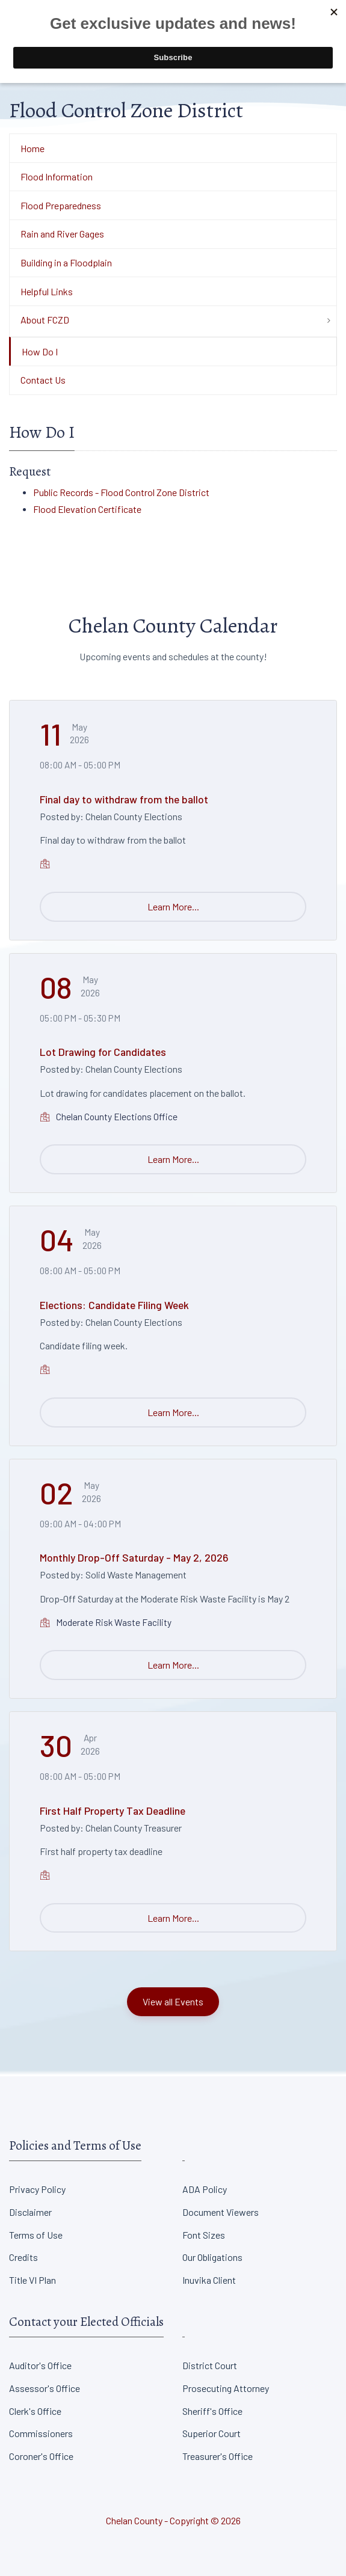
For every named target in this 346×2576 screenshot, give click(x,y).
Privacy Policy (37, 2189)
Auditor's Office (40, 2365)
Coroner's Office (41, 2456)
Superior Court (211, 2433)
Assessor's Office (44, 2388)
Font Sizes (203, 2234)
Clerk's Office (35, 2411)
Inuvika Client (209, 2280)
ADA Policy (204, 2189)
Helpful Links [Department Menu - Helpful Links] (46, 291)
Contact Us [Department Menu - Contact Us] (43, 379)
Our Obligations (212, 2257)
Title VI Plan (32, 2280)
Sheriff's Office (212, 2411)
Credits (23, 2257)
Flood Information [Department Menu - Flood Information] (56, 176)
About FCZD (44, 319)
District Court (209, 2365)
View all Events (173, 2001)
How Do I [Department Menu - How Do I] (40, 351)
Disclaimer (30, 2212)
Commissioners (41, 2433)
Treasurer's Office (217, 2456)
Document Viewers (220, 2212)
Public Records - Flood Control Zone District (121, 492)
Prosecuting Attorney (225, 2388)
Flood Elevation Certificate (87, 509)
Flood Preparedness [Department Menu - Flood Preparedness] (60, 205)
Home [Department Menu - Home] (32, 148)
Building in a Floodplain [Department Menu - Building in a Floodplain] (66, 262)
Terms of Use (36, 2234)
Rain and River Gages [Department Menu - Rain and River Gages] (62, 233)
